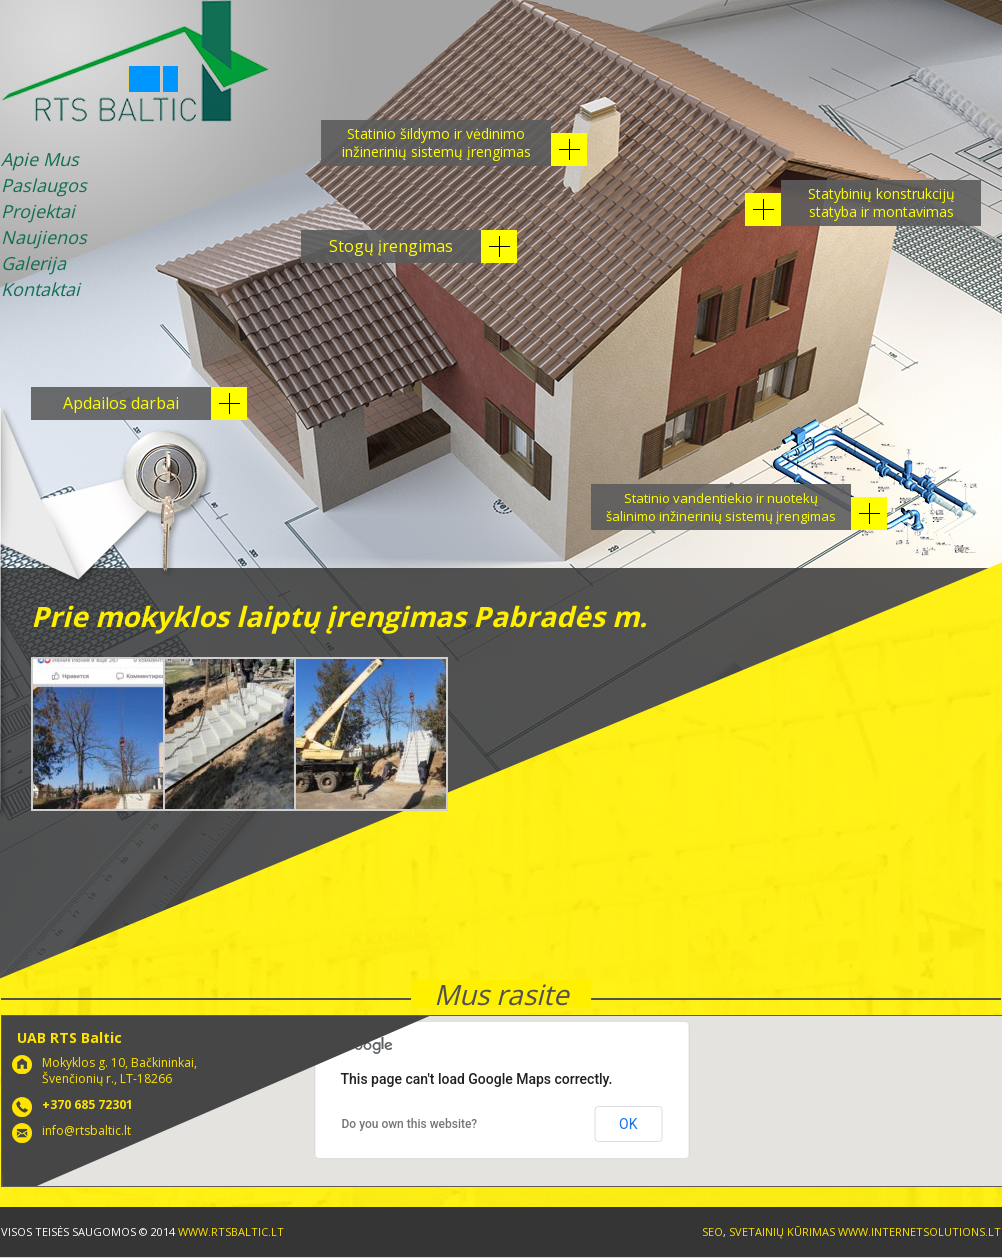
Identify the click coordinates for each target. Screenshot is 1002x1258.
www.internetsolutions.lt (919, 1231)
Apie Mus (40, 160)
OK (628, 1124)
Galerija (33, 264)
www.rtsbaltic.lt (231, 1231)
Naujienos (44, 238)
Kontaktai (40, 290)
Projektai (38, 212)
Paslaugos (44, 186)
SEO (712, 1231)
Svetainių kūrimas (782, 1231)
